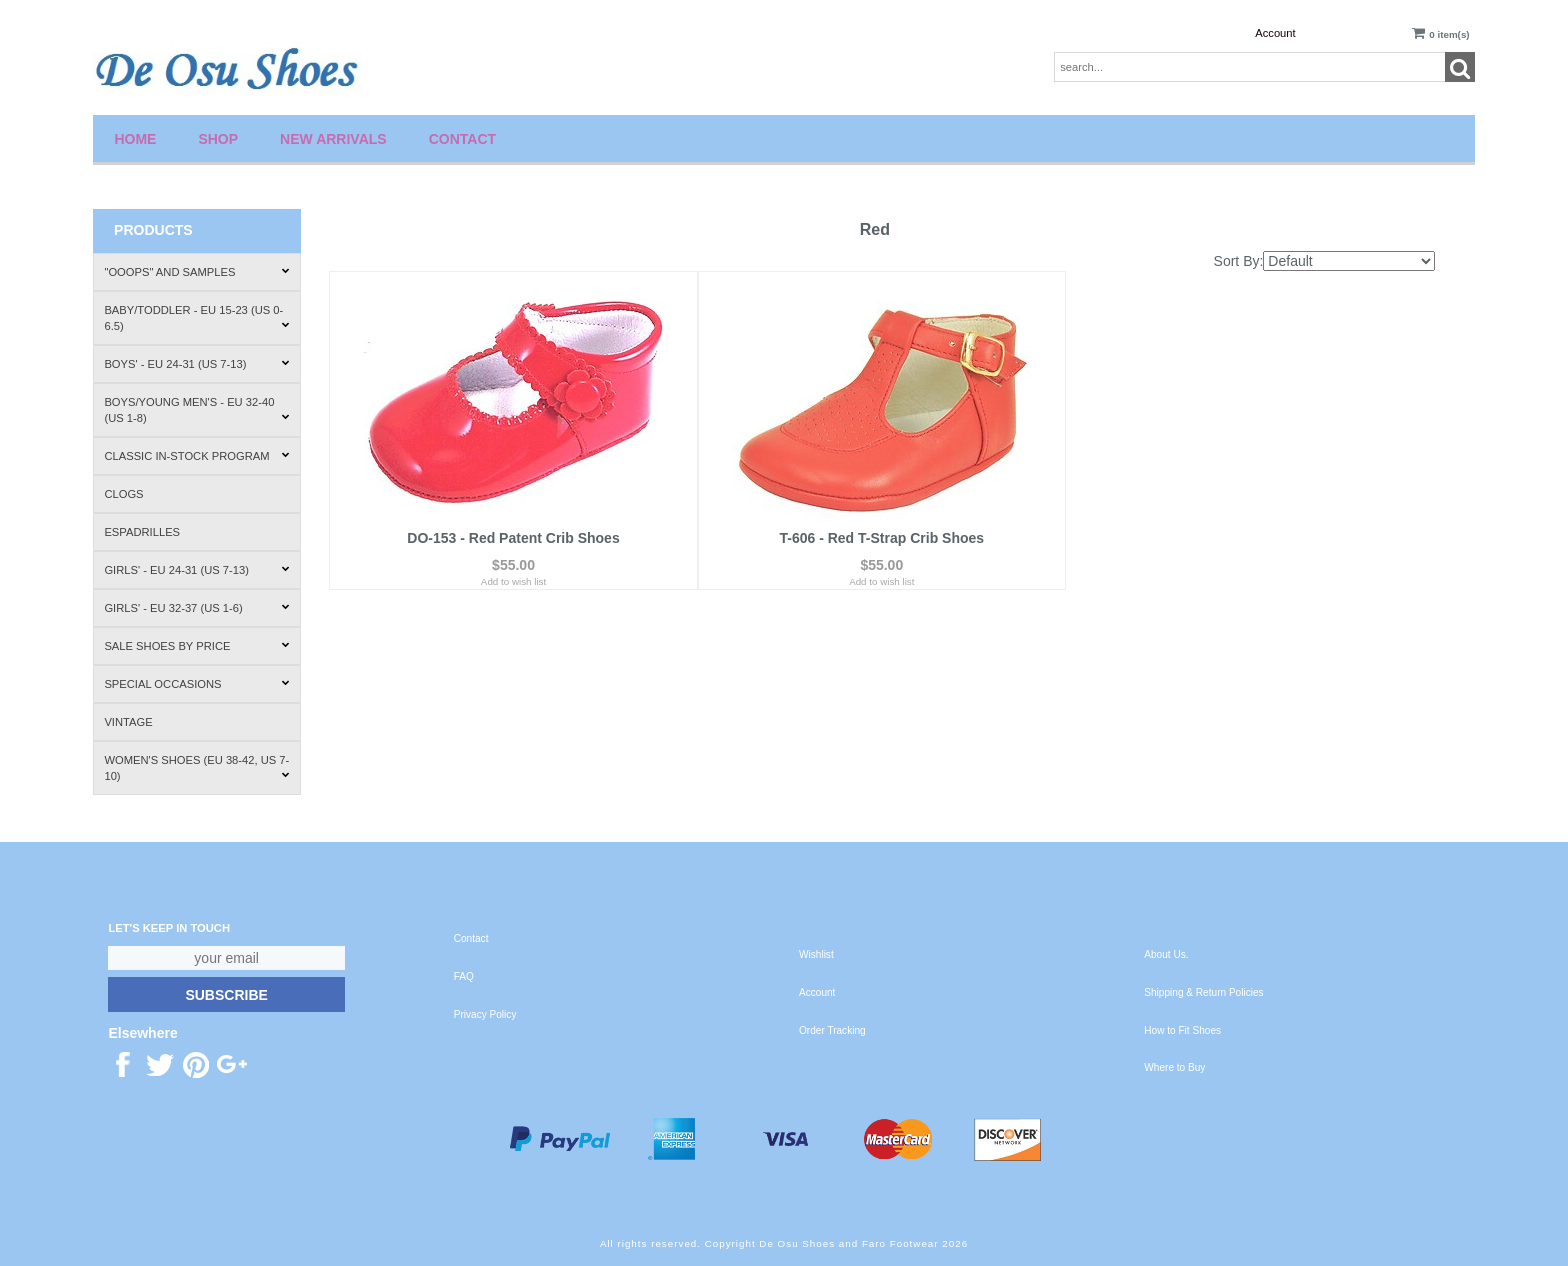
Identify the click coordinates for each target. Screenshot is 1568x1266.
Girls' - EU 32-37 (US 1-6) (196, 608)
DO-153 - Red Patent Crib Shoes (513, 538)
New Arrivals (333, 139)
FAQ (464, 976)
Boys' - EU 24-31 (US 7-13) (196, 364)
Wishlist (816, 954)
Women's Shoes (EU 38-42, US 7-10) (196, 768)
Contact (462, 139)
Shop (218, 139)
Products (153, 230)
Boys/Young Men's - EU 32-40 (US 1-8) (196, 410)
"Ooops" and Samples (196, 272)
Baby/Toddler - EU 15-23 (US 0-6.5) (196, 318)
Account (1275, 33)
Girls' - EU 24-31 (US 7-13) (196, 570)
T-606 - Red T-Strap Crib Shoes (881, 538)
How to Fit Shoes (1182, 1030)
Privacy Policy (485, 1014)
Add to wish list (513, 581)
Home (135, 139)
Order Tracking (832, 1030)
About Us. (1166, 954)
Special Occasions (196, 684)
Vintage (128, 722)
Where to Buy (1174, 1067)
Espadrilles (142, 532)
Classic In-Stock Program (196, 456)
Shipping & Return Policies (1203, 992)
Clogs (123, 494)
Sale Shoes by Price (196, 646)
